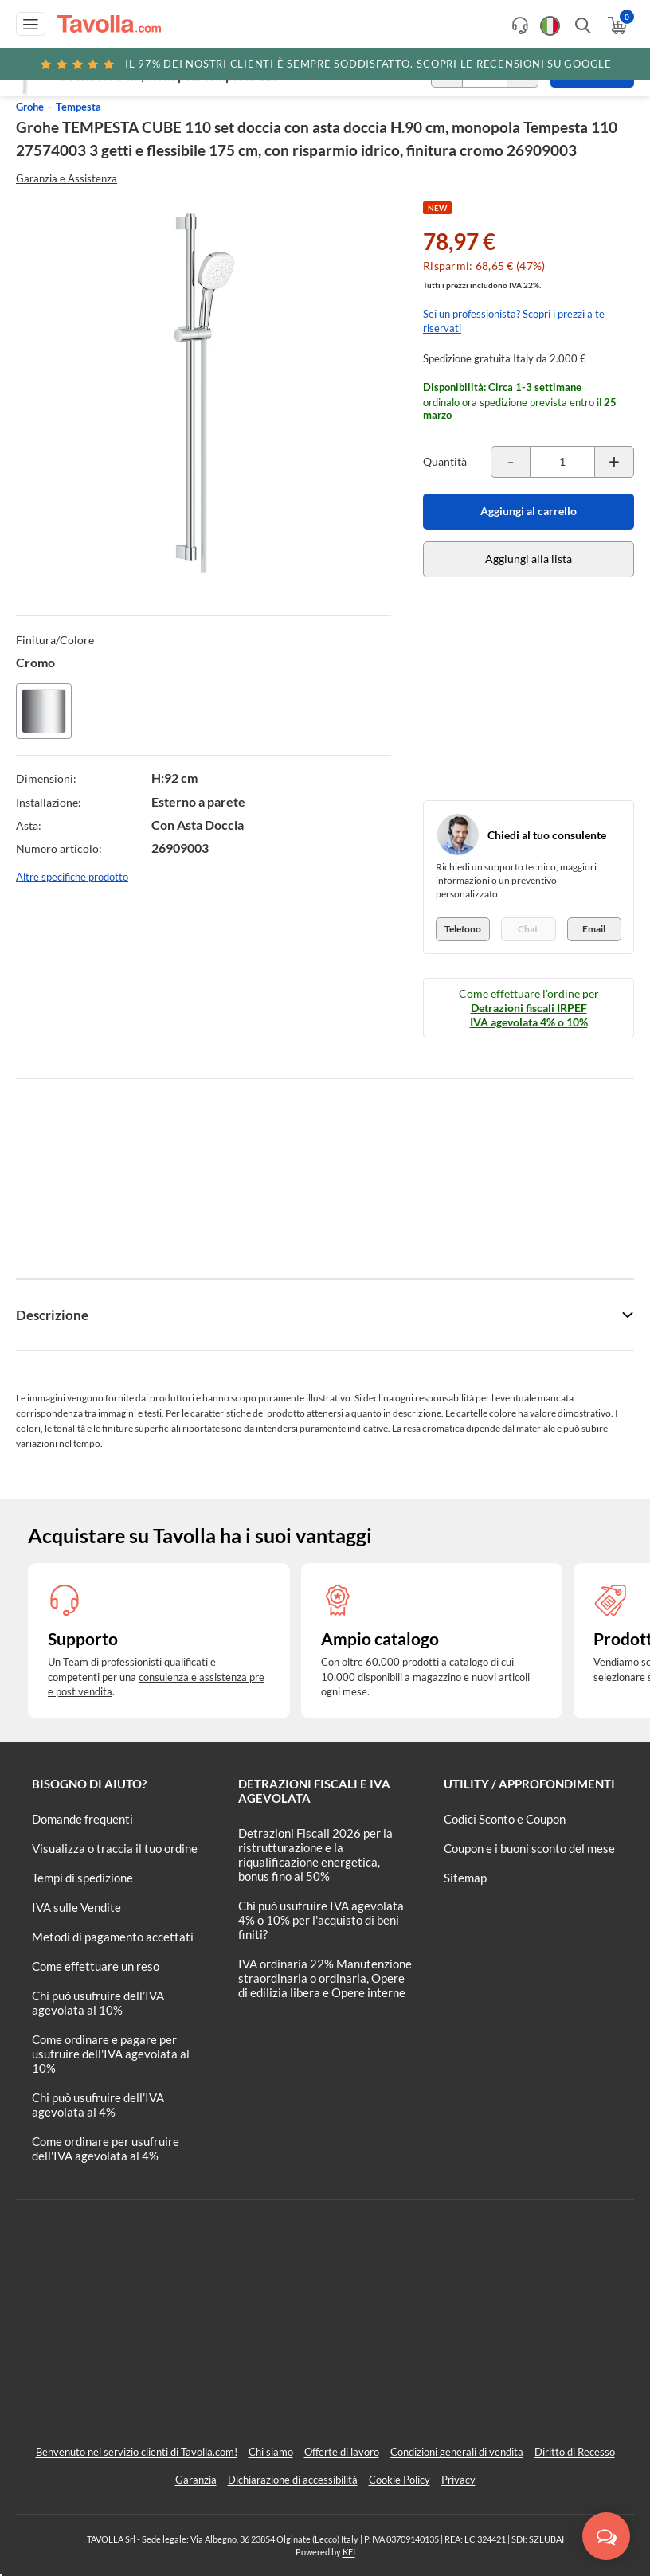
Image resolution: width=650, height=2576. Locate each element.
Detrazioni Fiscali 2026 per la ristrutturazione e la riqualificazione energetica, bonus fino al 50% (315, 1854)
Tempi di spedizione (82, 1877)
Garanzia (196, 2479)
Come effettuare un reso (95, 1966)
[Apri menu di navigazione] (30, 24)
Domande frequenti (82, 1819)
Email (593, 929)
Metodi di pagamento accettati (113, 1936)
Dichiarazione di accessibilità (293, 2479)
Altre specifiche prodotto (72, 876)
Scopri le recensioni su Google (325, 64)
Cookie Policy (399, 2479)
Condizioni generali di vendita (456, 2451)
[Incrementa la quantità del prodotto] (614, 462)
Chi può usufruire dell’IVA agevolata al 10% (98, 2002)
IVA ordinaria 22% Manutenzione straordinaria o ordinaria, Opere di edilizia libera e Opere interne (325, 1977)
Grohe (30, 106)
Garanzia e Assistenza (66, 178)
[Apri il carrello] (616, 25)
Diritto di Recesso (574, 2451)
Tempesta (78, 106)
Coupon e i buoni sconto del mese (529, 1848)
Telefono (462, 929)
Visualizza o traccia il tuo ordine (115, 1848)
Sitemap (465, 1877)
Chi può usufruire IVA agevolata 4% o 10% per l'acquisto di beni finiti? (321, 1919)
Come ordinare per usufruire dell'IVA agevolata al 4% (105, 2148)
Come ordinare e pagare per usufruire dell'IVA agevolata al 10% (111, 2053)
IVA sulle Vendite (76, 1907)
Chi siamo (271, 2451)
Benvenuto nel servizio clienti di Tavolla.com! (136, 2451)
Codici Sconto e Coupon (505, 1819)
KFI (349, 2552)
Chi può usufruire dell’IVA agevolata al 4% (98, 2104)
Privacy (458, 2479)
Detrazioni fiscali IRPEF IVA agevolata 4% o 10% (529, 1015)
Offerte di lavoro (341, 2451)
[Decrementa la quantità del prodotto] (511, 462)
